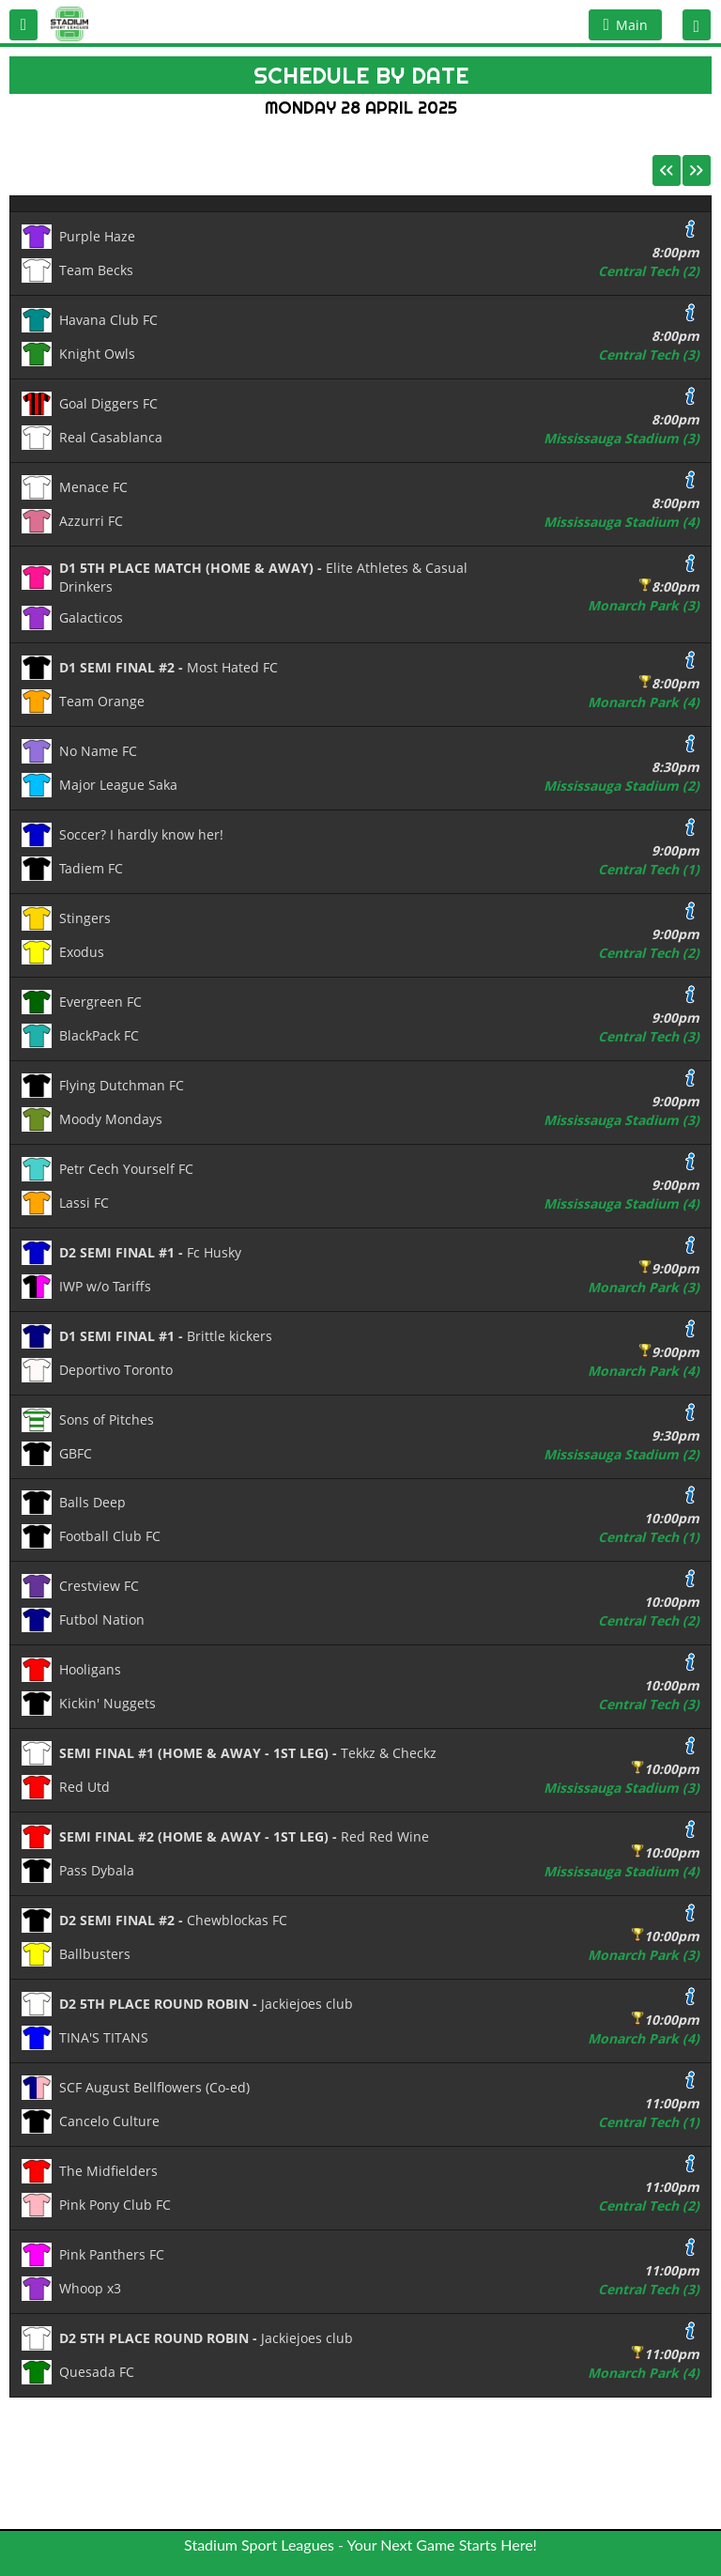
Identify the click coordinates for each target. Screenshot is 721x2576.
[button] (23, 24)
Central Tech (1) (648, 869)
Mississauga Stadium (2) (621, 785)
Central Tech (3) (648, 354)
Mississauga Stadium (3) (621, 438)
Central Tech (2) (648, 271)
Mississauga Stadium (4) (621, 522)
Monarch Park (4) (643, 702)
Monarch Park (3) (643, 605)
